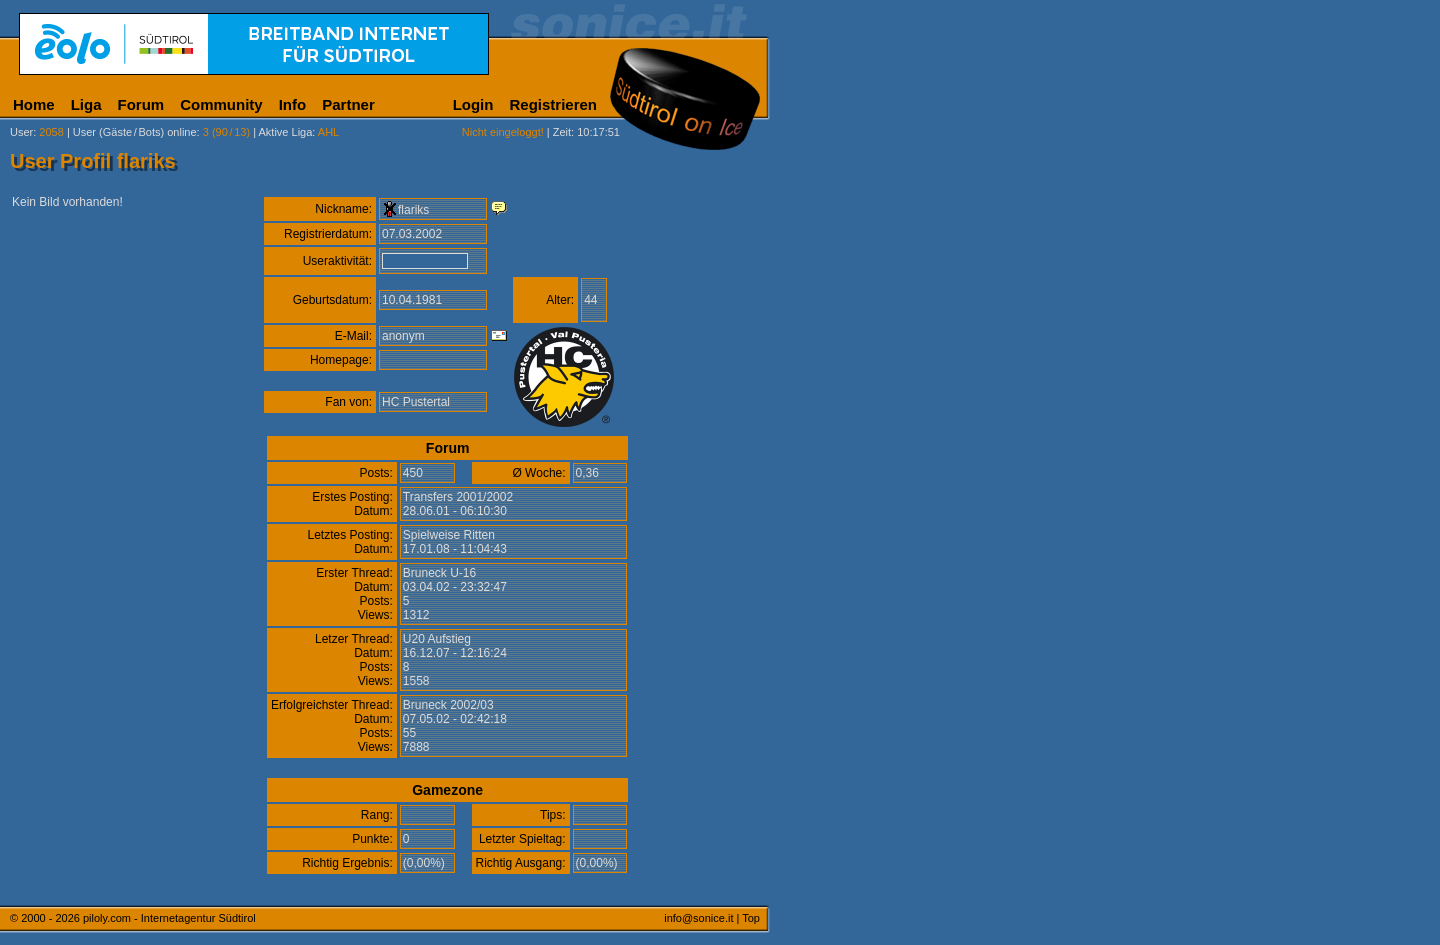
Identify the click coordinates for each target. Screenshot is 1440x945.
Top (751, 918)
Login (473, 104)
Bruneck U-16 (439, 573)
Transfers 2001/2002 (458, 497)
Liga (86, 104)
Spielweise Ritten (449, 535)
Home (34, 104)
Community (221, 104)
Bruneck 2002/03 (448, 705)
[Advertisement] (865, 498)
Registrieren (553, 104)
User (21, 132)
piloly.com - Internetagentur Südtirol (169, 918)
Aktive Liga (286, 132)
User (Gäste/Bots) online (135, 132)
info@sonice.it (698, 918)
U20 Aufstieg (437, 639)
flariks (413, 210)
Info (293, 104)
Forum (141, 104)
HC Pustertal (416, 402)
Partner (348, 104)
